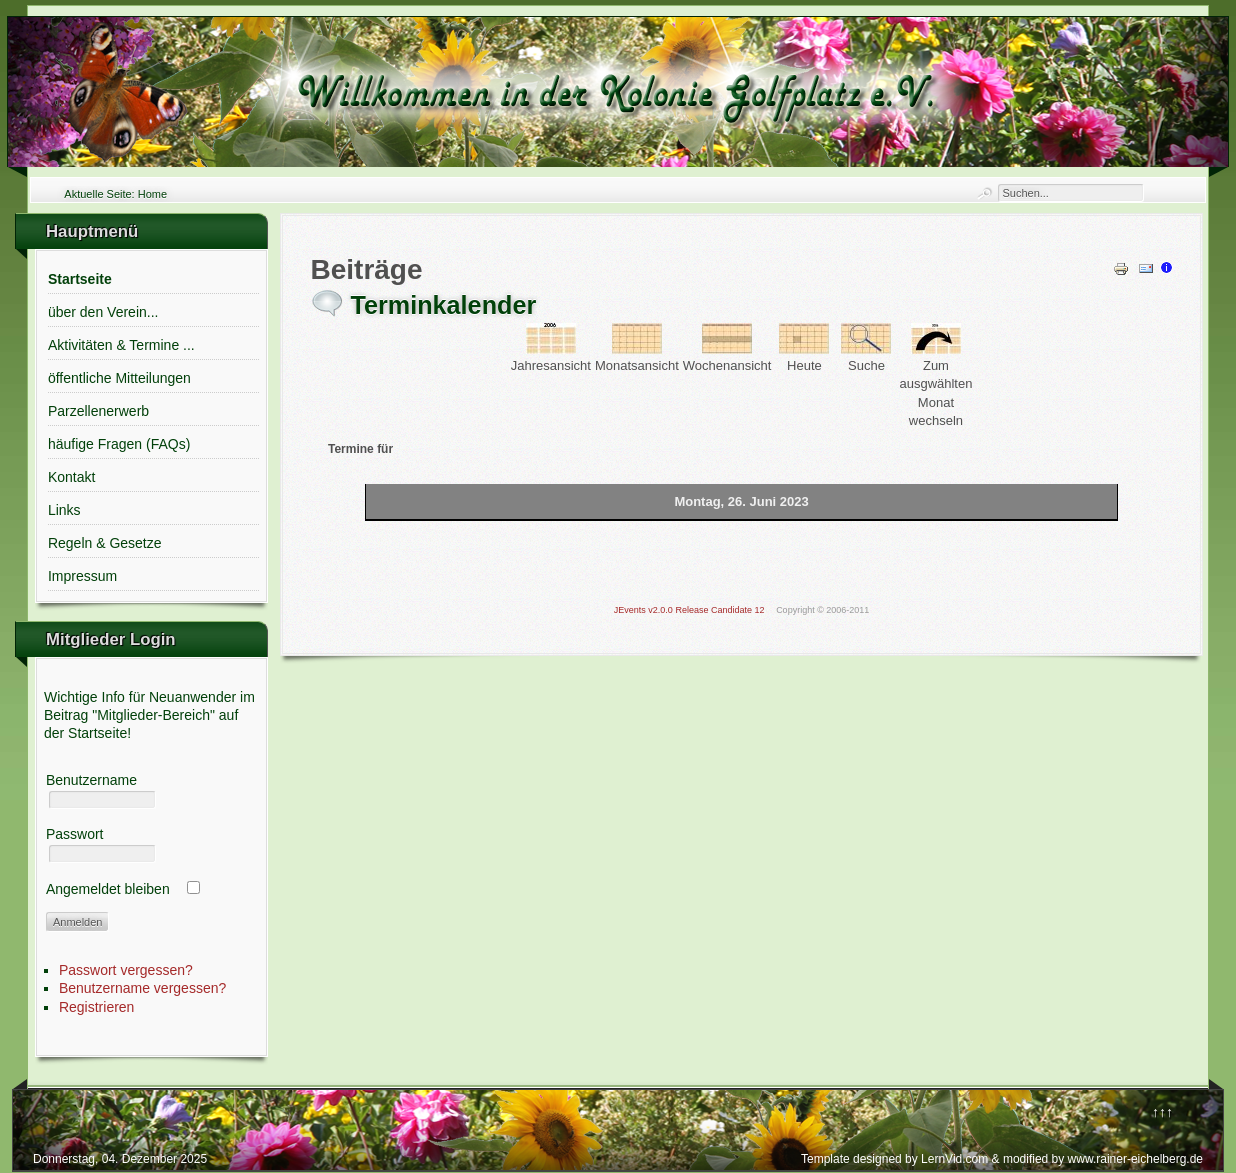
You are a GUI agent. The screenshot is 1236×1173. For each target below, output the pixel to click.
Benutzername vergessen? (142, 988)
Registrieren (96, 1007)
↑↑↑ (1162, 1112)
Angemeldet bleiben (108, 889)
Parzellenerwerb (98, 411)
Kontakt (71, 477)
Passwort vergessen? (126, 970)
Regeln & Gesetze (105, 543)
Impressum (82, 576)
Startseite (80, 279)
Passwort (75, 834)
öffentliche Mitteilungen (119, 378)
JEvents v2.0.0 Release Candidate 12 (689, 610)
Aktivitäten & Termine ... (121, 345)
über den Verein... (103, 312)
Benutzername (91, 780)
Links (64, 510)
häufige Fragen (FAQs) (119, 444)
